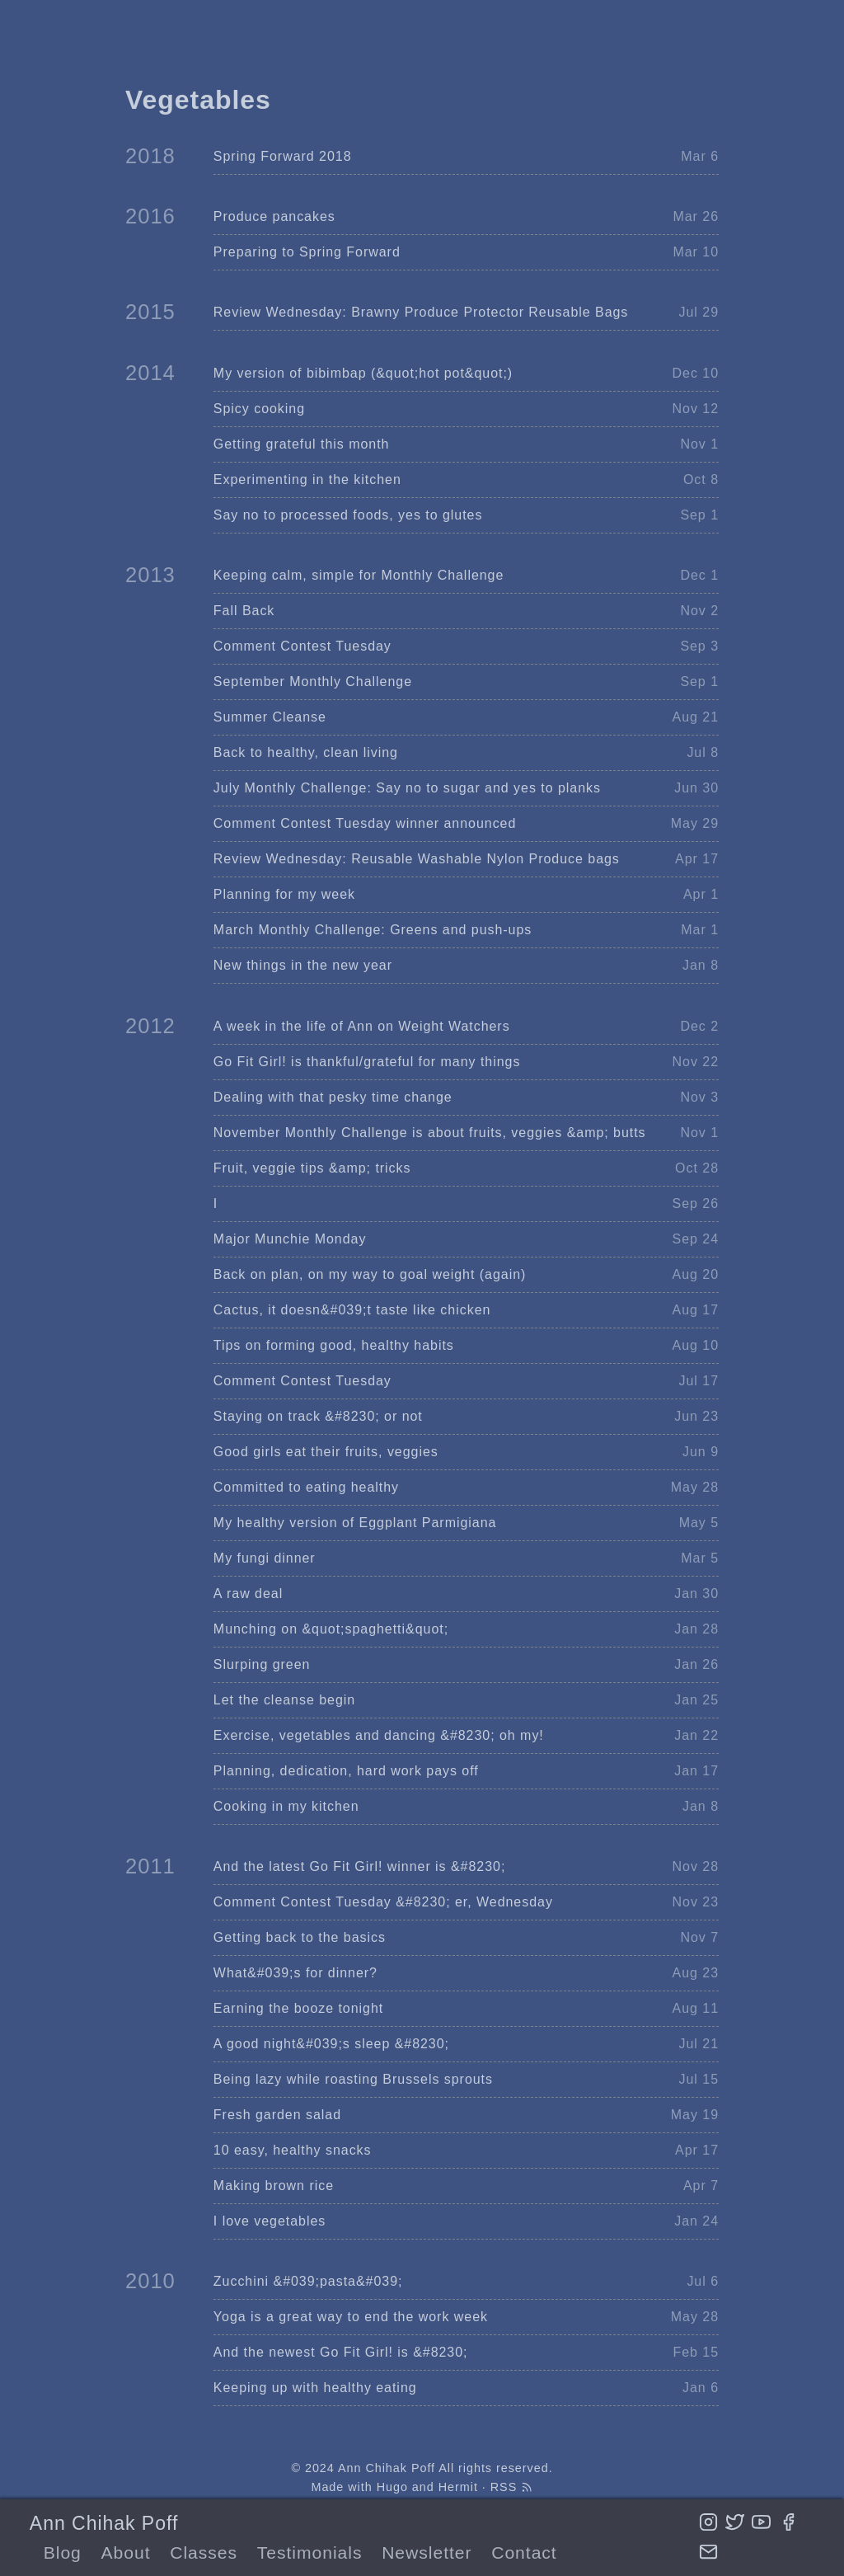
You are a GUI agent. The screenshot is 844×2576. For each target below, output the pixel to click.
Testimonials (310, 2552)
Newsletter (426, 2552)
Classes (203, 2552)
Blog (63, 2552)
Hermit (458, 2487)
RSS (511, 2487)
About (126, 2552)
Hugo (392, 2487)
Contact (523, 2552)
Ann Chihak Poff (104, 2523)
